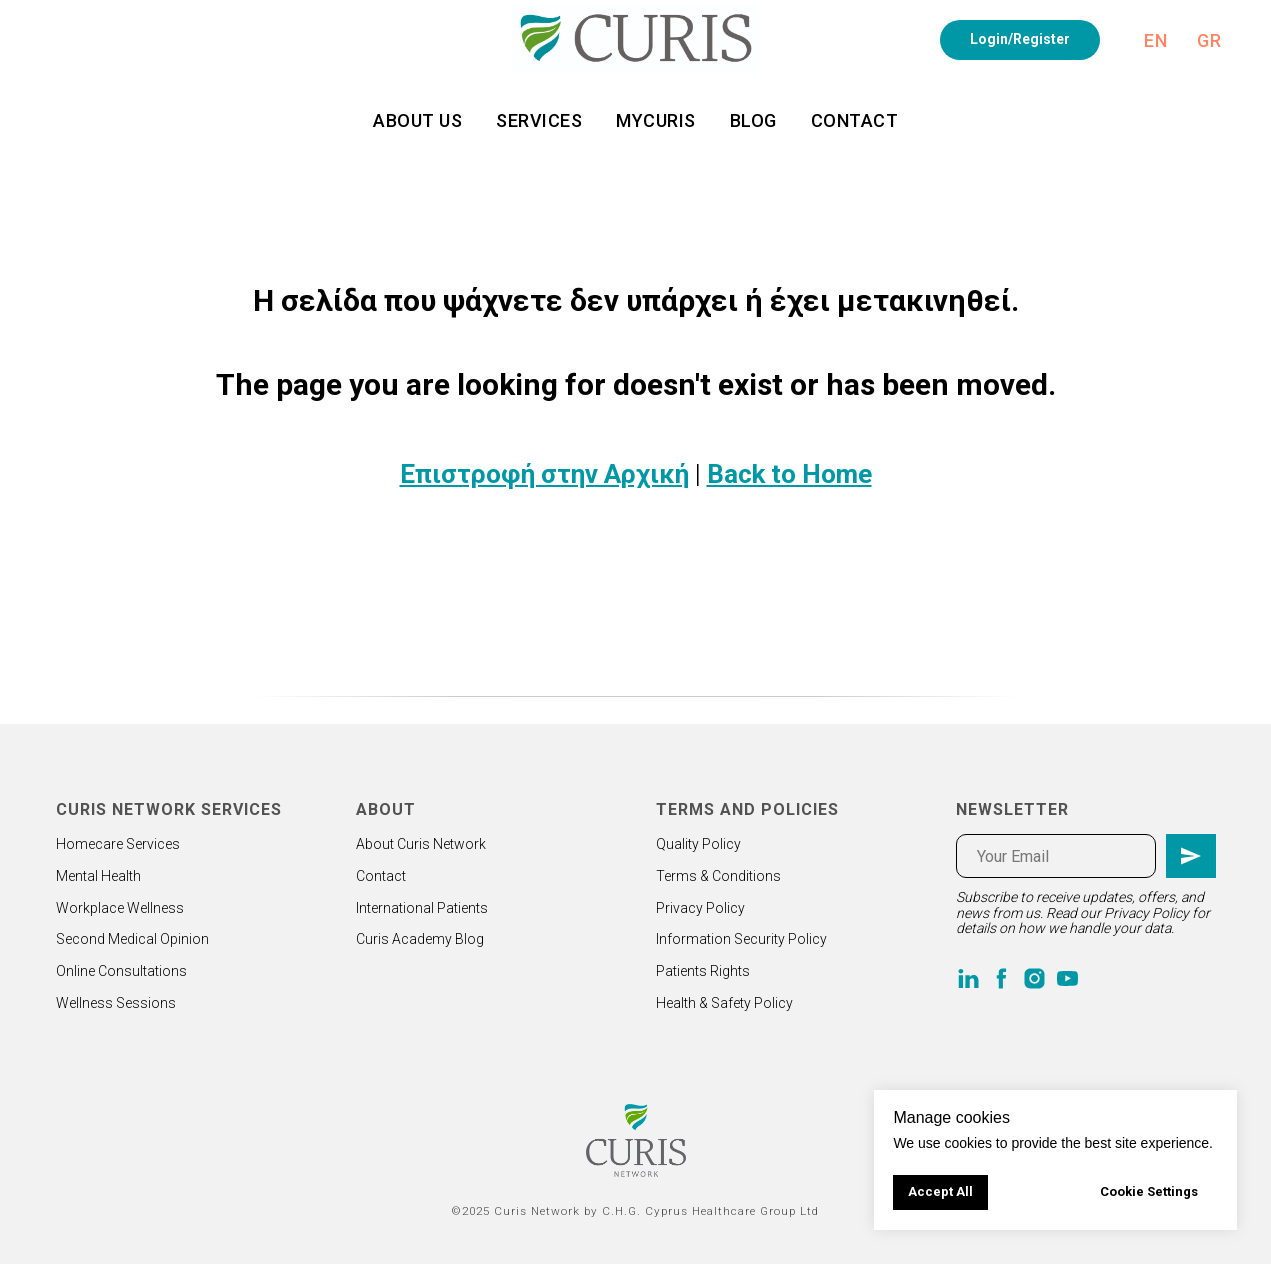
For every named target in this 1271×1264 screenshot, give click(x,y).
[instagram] (1034, 978)
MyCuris (656, 120)
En (1155, 40)
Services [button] (539, 120)
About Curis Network (421, 844)
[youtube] (1067, 978)
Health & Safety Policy (724, 1003)
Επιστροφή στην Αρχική (544, 474)
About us (417, 120)
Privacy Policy (700, 908)
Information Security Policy (741, 939)
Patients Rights (703, 971)
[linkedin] (968, 978)
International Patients (422, 908)
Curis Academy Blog (420, 939)
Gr (1209, 40)
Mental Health (98, 876)
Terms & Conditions (718, 876)
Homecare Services (118, 844)
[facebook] (1001, 978)
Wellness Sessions (116, 1003)
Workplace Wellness (120, 908)
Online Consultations (121, 971)
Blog (753, 120)
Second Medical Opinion (132, 939)
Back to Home (789, 474)
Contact (855, 120)
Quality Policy (698, 844)
